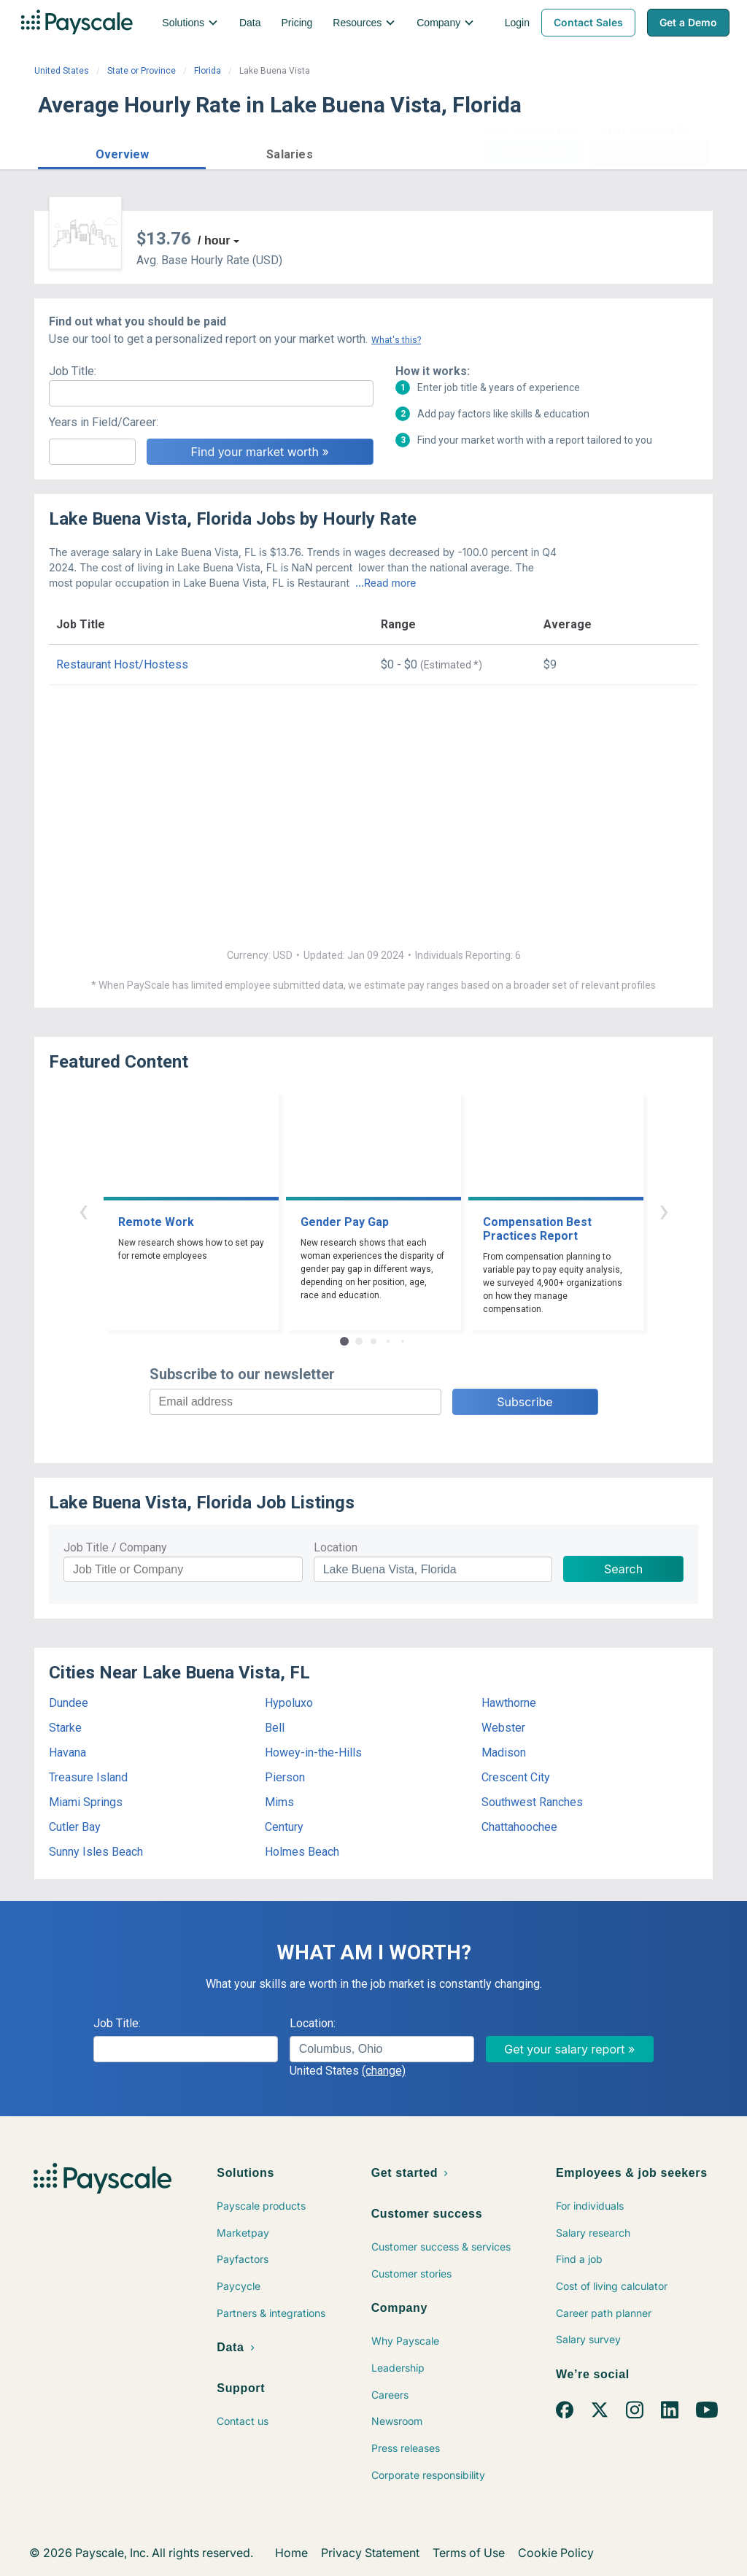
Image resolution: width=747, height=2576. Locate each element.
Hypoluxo (289, 1703)
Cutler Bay (75, 1827)
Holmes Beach (302, 1852)
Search (623, 1569)
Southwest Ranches (532, 1802)
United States (61, 71)
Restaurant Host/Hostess (122, 664)
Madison (503, 1752)
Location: (313, 2023)
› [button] (664, 1210)
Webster (503, 1728)
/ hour (214, 240)
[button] (122, 152)
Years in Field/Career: (103, 422)
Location (335, 1547)
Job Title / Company (115, 1547)
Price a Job (534, 152)
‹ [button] (83, 1210)
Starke (65, 1728)
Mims (279, 1802)
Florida (207, 71)
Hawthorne (508, 1703)
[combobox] (382, 2049)
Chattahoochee (519, 1827)
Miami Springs (86, 1802)
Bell (275, 1728)
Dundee (68, 1703)
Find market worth (650, 152)
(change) (384, 2071)
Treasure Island (88, 1777)
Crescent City (515, 1777)
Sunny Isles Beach (96, 1852)
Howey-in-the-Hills (313, 1752)
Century (284, 1827)
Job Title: (72, 371)
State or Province (141, 71)
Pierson (285, 1777)
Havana (67, 1752)
